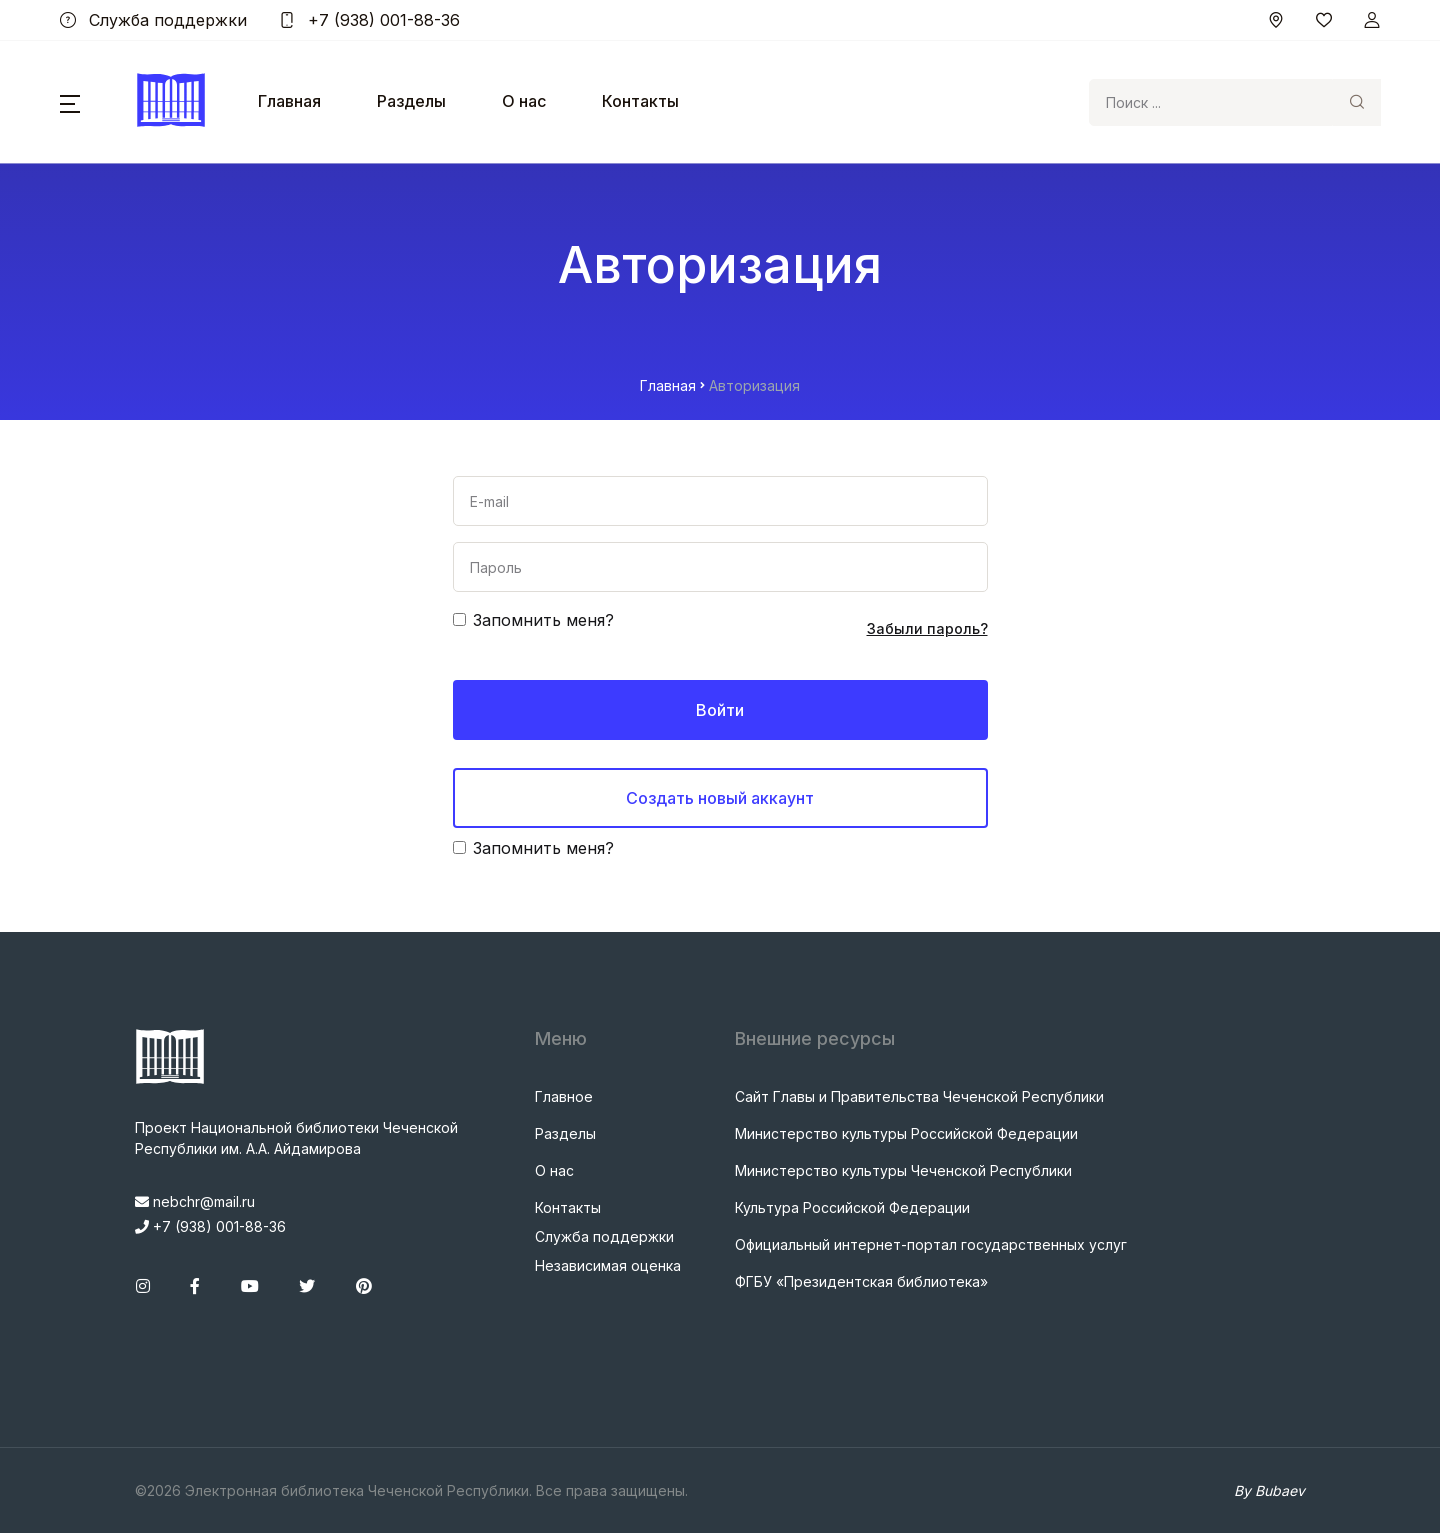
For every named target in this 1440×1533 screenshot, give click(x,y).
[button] (70, 102)
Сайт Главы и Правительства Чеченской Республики (919, 1096)
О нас (524, 101)
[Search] (1211, 102)
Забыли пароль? (927, 628)
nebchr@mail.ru (195, 1201)
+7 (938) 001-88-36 (369, 20)
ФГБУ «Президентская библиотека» (861, 1281)
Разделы (411, 101)
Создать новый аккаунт (720, 798)
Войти (720, 710)
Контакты (640, 101)
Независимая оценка (608, 1265)
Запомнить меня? (543, 620)
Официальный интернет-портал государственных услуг (931, 1244)
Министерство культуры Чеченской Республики (903, 1170)
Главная (289, 101)
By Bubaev (1269, 1490)
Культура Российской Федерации (852, 1207)
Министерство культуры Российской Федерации (906, 1133)
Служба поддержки (153, 20)
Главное (564, 1096)
